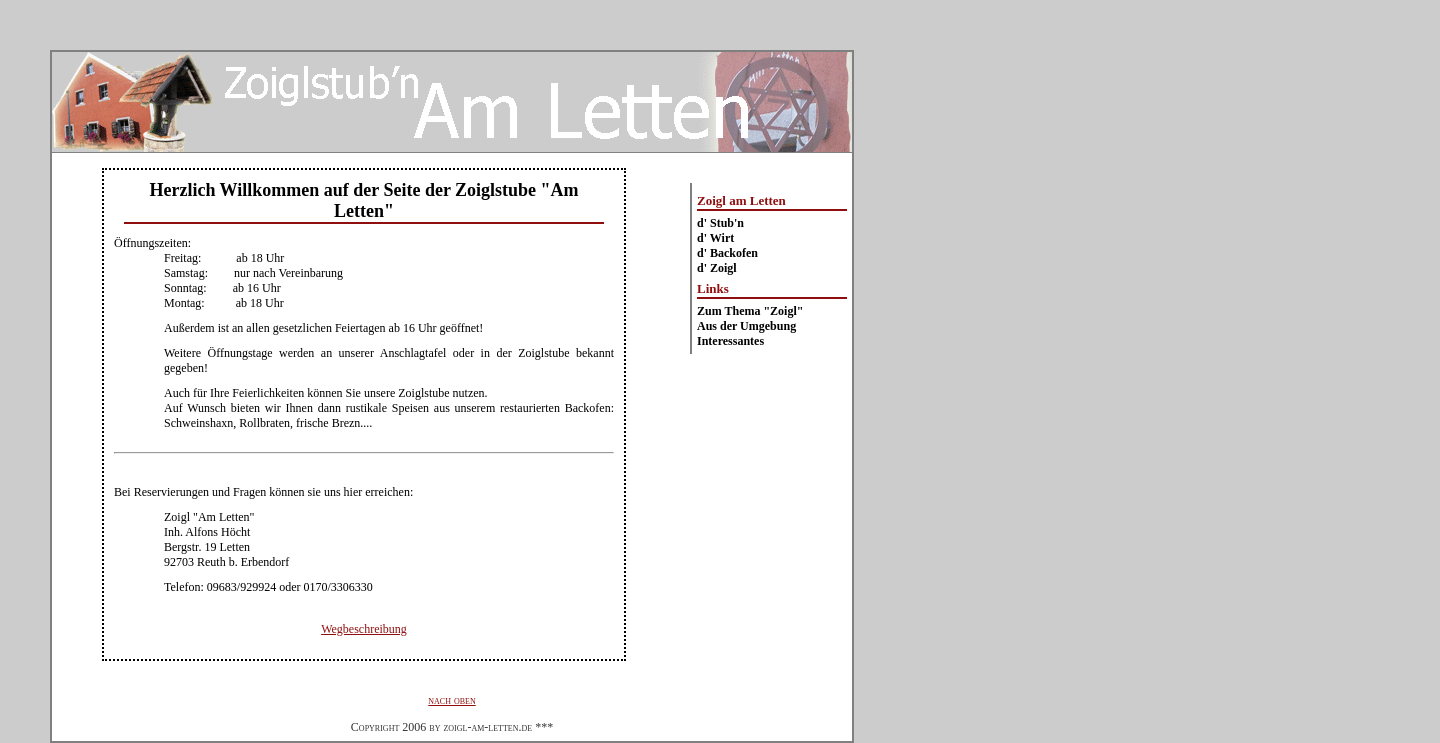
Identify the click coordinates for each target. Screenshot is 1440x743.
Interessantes (730, 341)
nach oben (451, 700)
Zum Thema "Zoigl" (750, 311)
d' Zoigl (717, 268)
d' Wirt (715, 238)
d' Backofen (727, 253)
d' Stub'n (720, 223)
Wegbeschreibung (364, 629)
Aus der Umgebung (746, 326)
